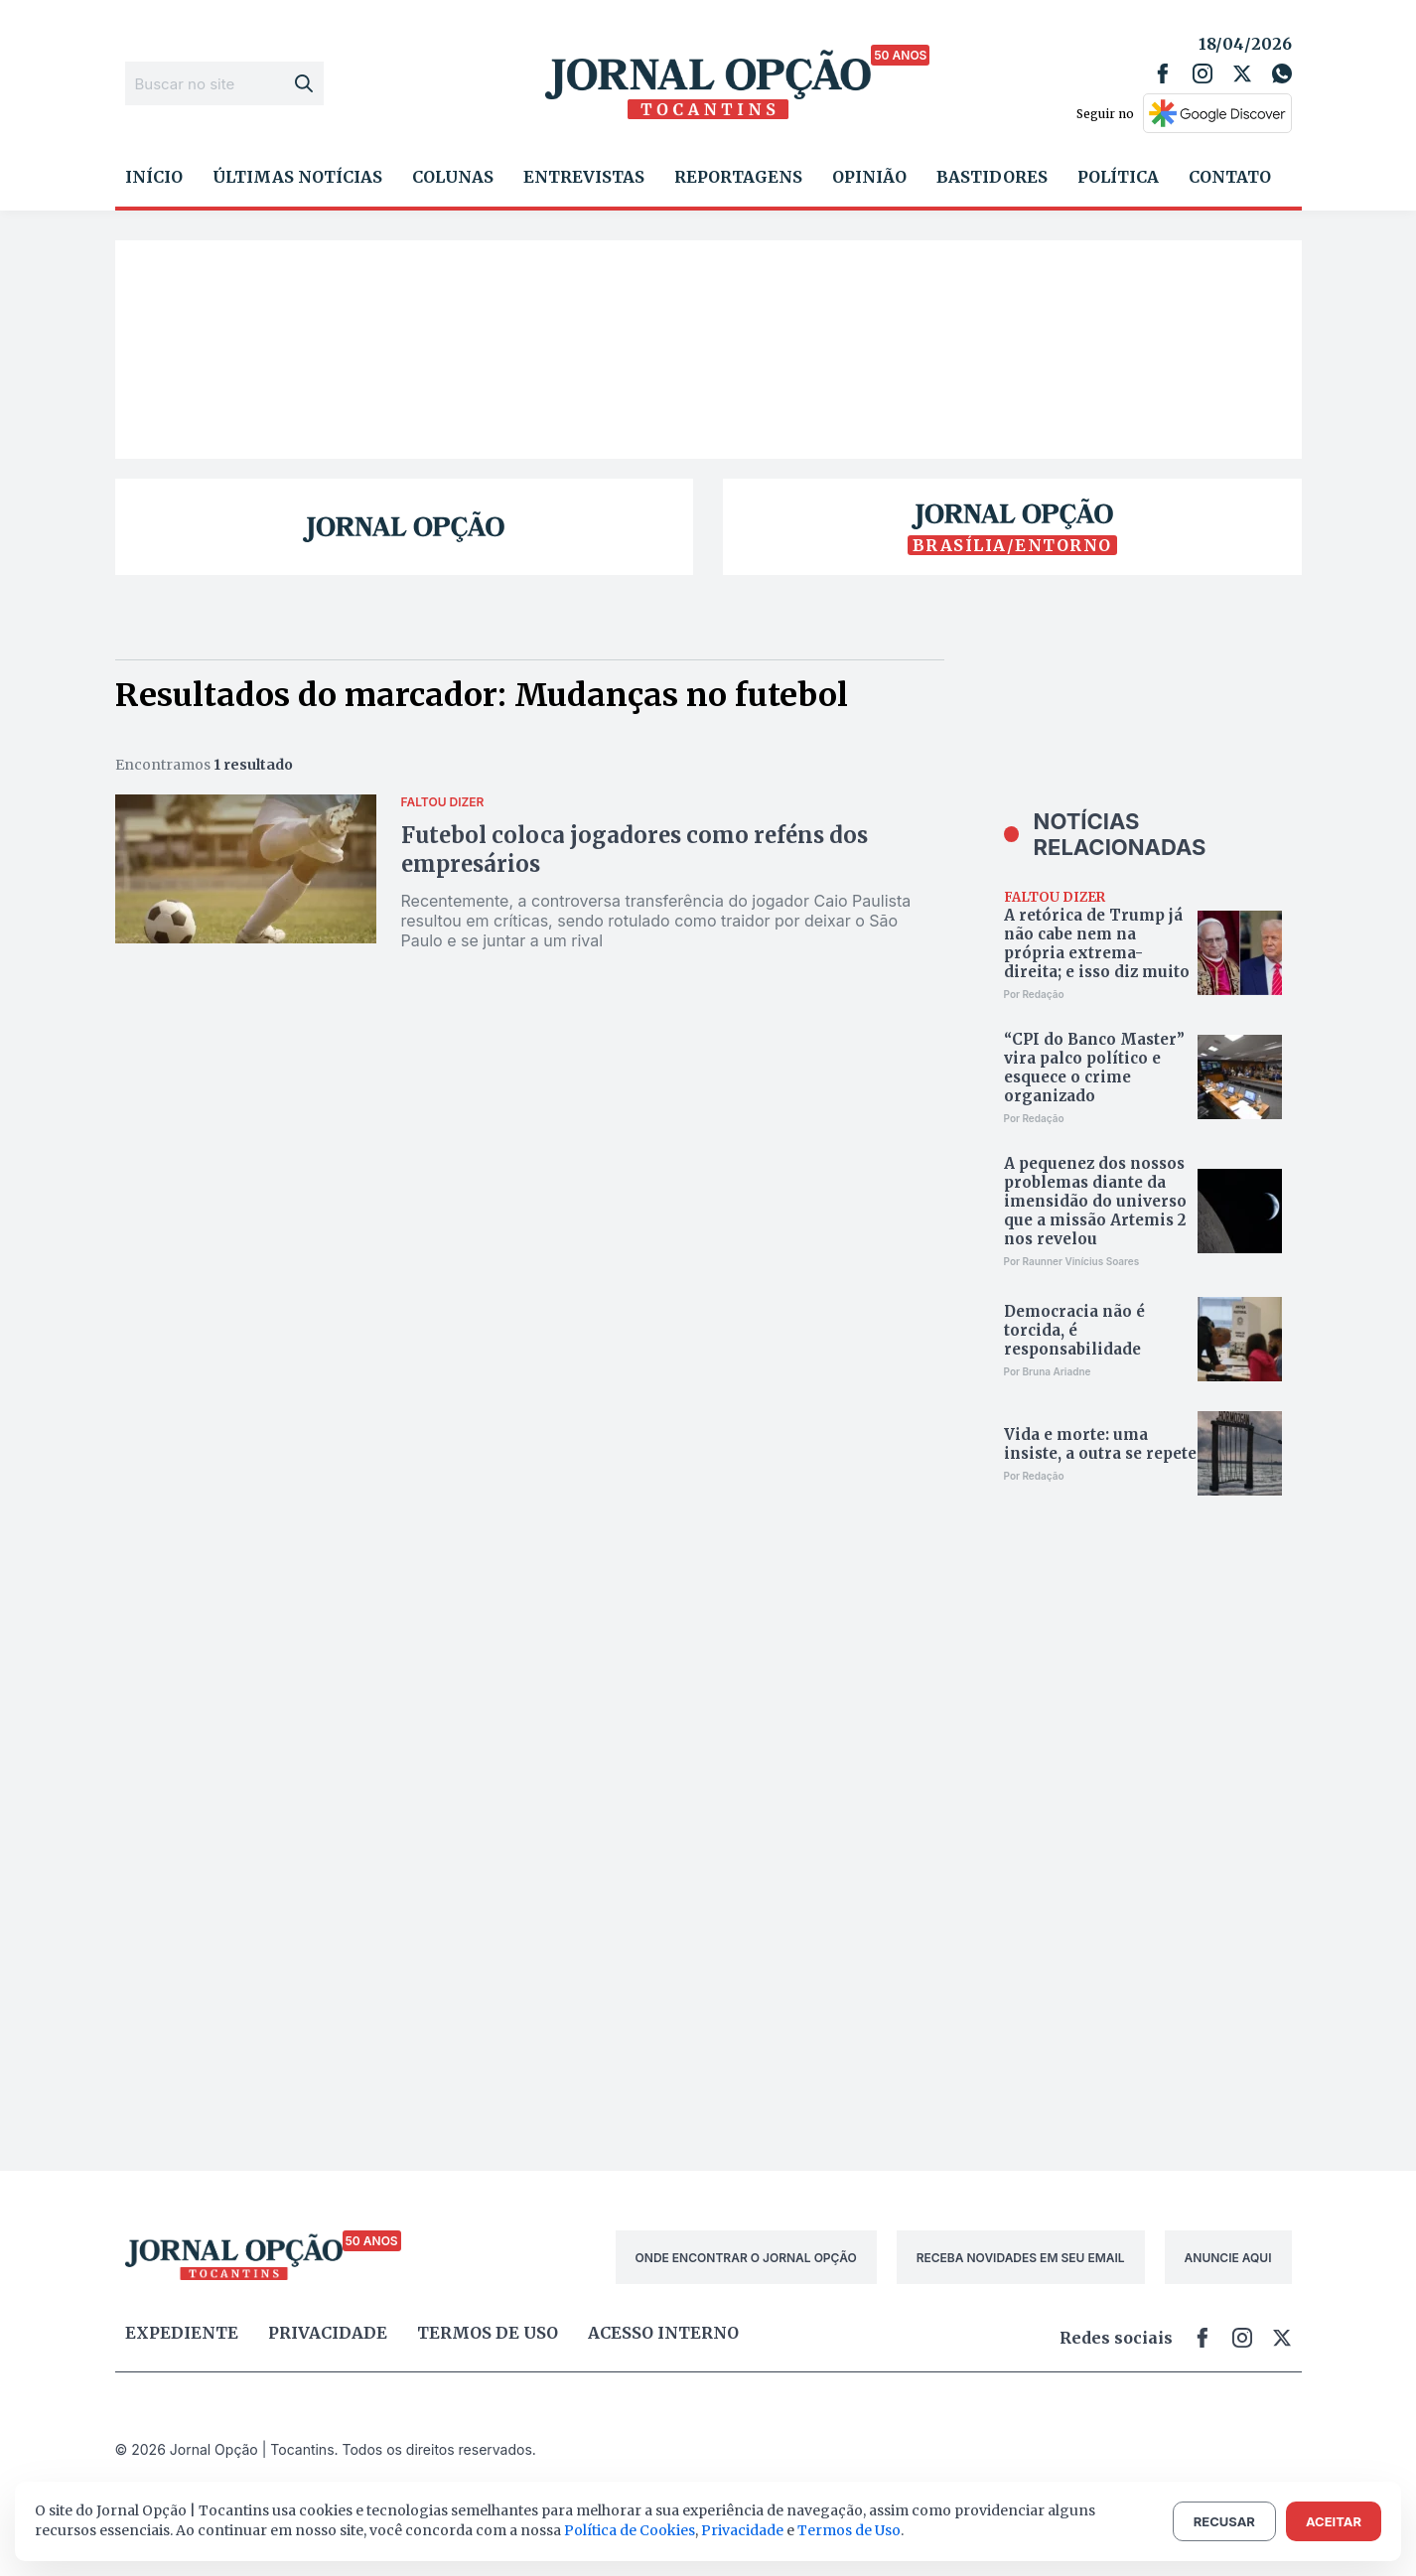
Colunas (453, 177)
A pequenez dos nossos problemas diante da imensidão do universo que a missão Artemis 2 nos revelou (1095, 1201)
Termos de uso (487, 2333)
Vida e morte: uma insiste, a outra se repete (1100, 1444)
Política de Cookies (629, 2530)
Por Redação (1034, 994)
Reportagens (738, 177)
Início (154, 177)
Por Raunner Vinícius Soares (1072, 1261)
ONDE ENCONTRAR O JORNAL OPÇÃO (746, 2257)
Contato (1230, 177)
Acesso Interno (663, 2333)
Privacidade (327, 2333)
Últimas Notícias (297, 177)
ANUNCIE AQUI (1228, 2257)
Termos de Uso (849, 2530)
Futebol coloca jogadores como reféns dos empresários (634, 849)
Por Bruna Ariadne (1047, 1371)
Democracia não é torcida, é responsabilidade (1074, 1330)
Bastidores (992, 177)
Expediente (181, 2333)
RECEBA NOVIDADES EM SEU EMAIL (1021, 2257)
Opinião (869, 177)
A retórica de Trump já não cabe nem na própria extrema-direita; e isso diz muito (1097, 943)
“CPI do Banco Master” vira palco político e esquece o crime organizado (1094, 1067)
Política (1118, 177)
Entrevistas (583, 177)
